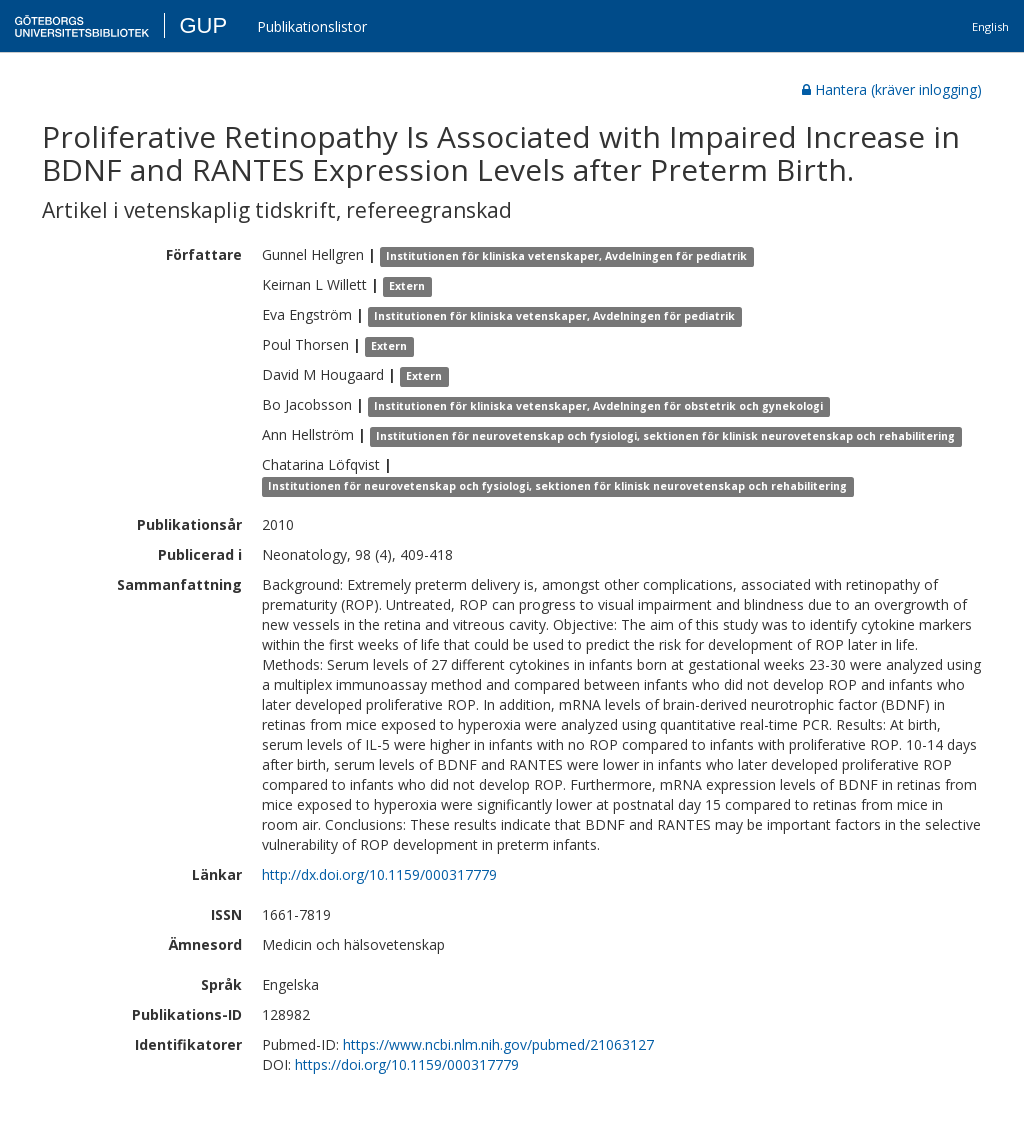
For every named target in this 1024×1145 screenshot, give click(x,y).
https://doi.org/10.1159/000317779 (407, 1064)
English (990, 26)
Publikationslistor (312, 26)
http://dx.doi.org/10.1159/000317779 (379, 874)
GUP (203, 25)
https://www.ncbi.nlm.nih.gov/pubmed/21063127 (498, 1044)
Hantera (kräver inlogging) (892, 89)
